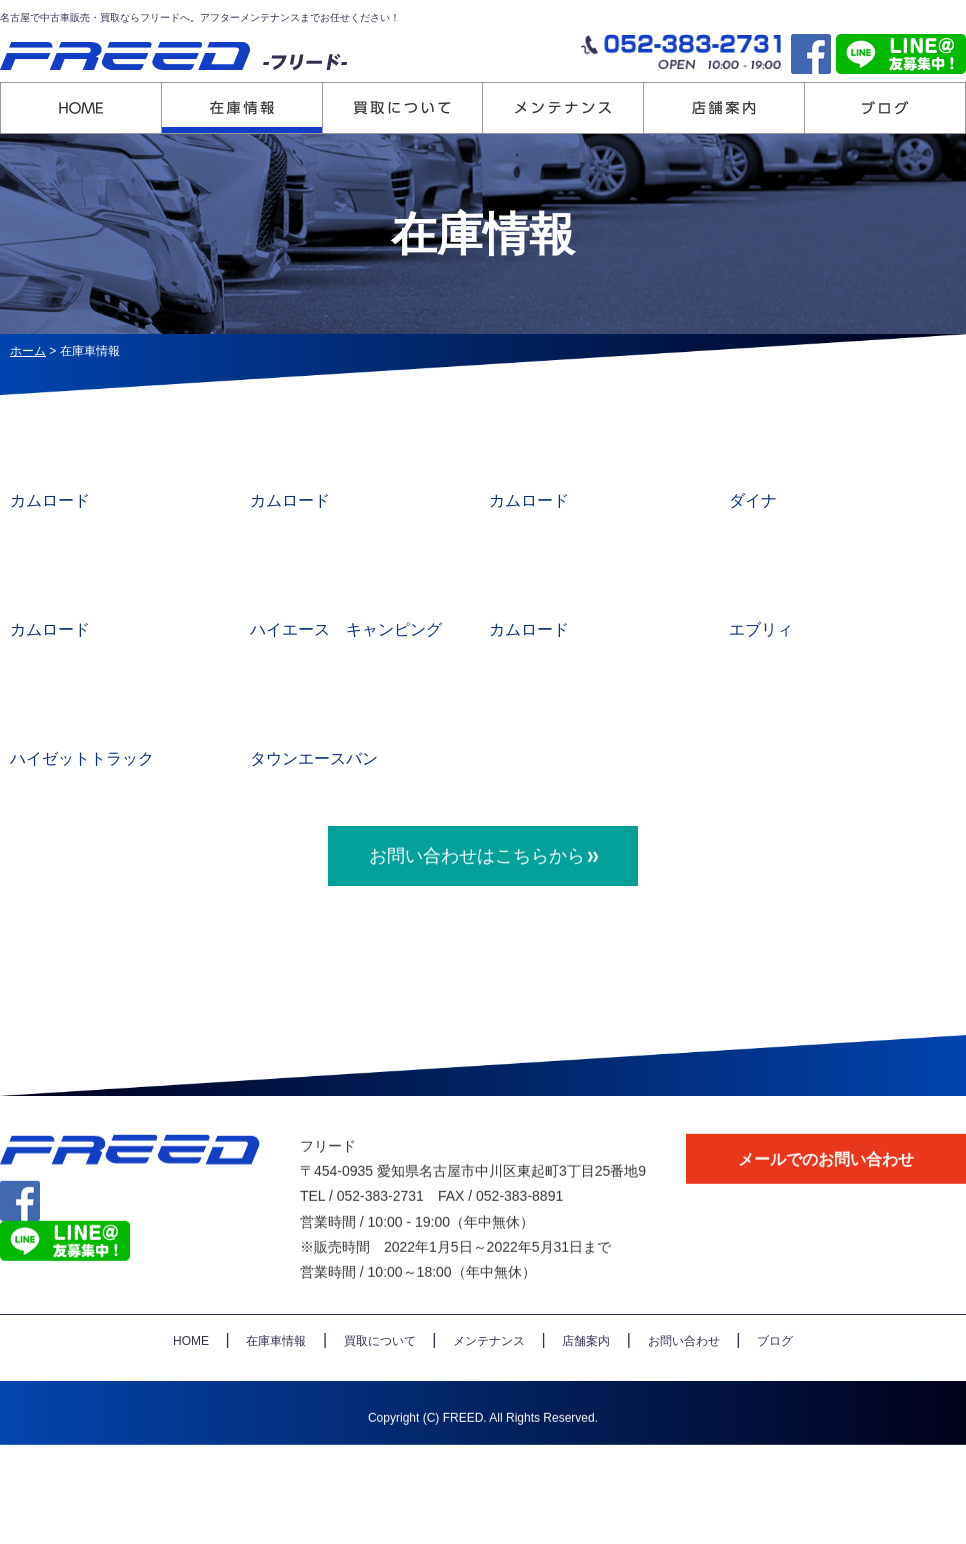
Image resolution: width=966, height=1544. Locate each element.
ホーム (28, 351)
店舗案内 (586, 1380)
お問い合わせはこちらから (477, 894)
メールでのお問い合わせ (826, 1197)
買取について (380, 1380)
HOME (191, 1380)
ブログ (775, 1380)
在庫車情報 (276, 1380)
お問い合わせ (684, 1380)
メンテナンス (489, 1380)
